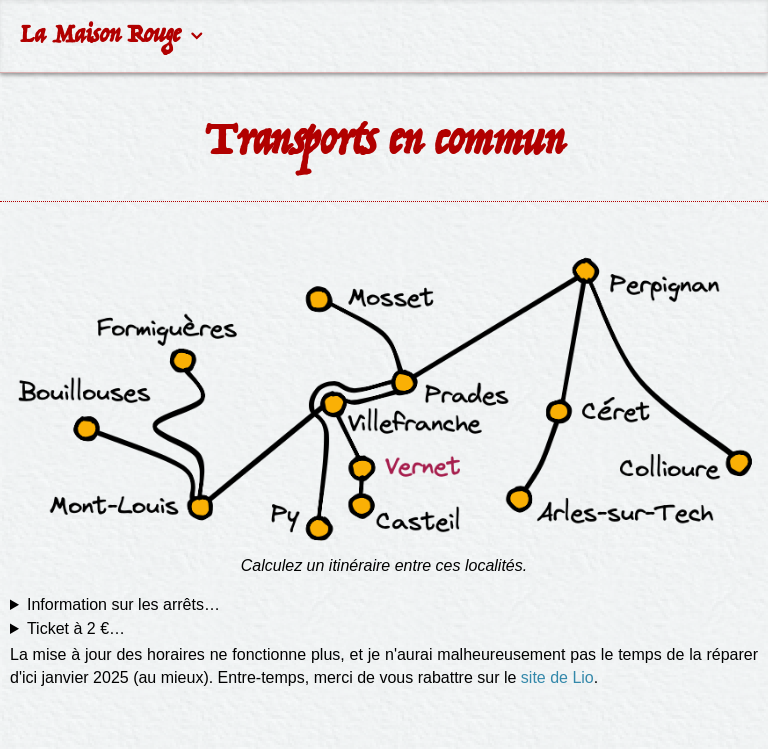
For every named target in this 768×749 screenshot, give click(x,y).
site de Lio (557, 677)
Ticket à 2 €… (76, 628)
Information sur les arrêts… (123, 604)
